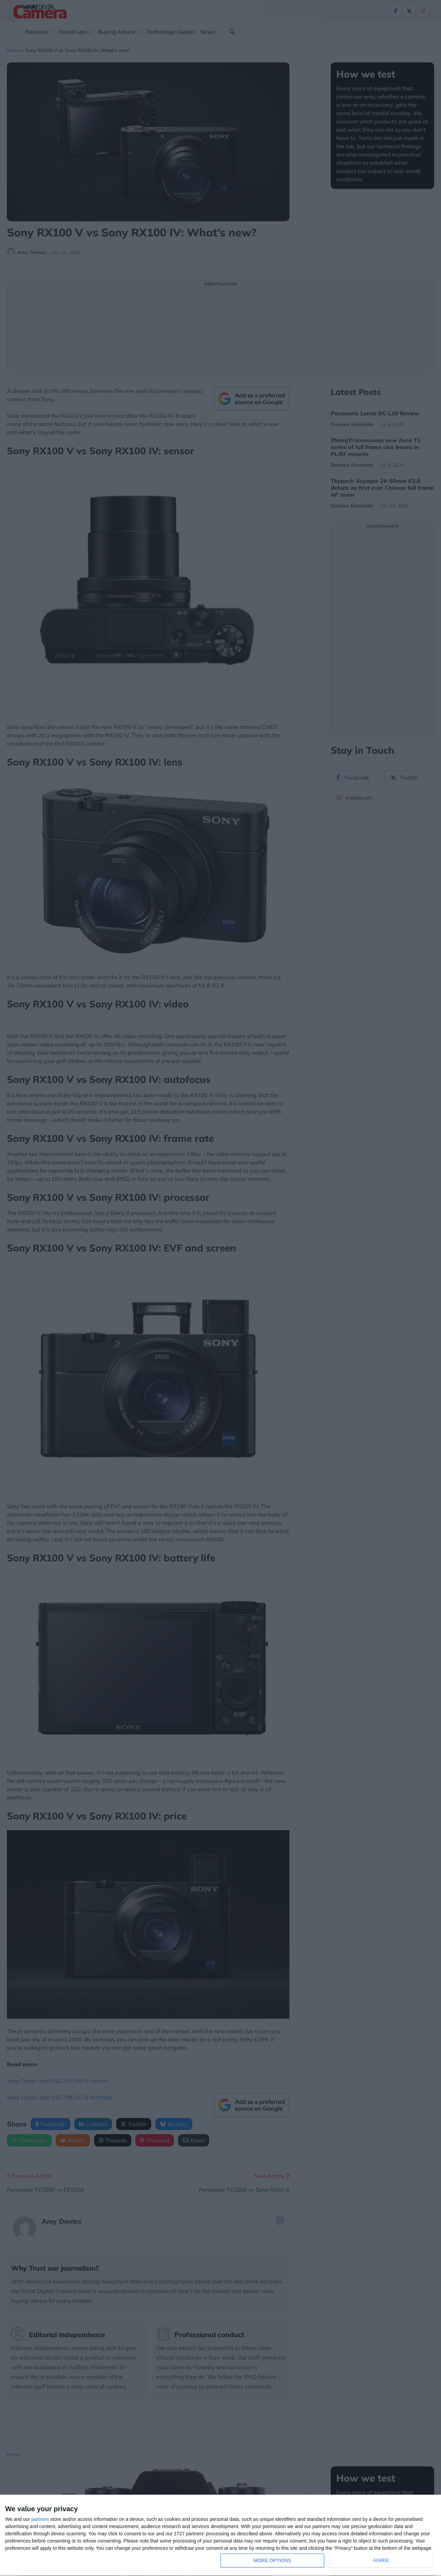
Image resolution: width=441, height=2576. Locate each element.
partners (40, 2519)
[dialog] (220, 2535)
